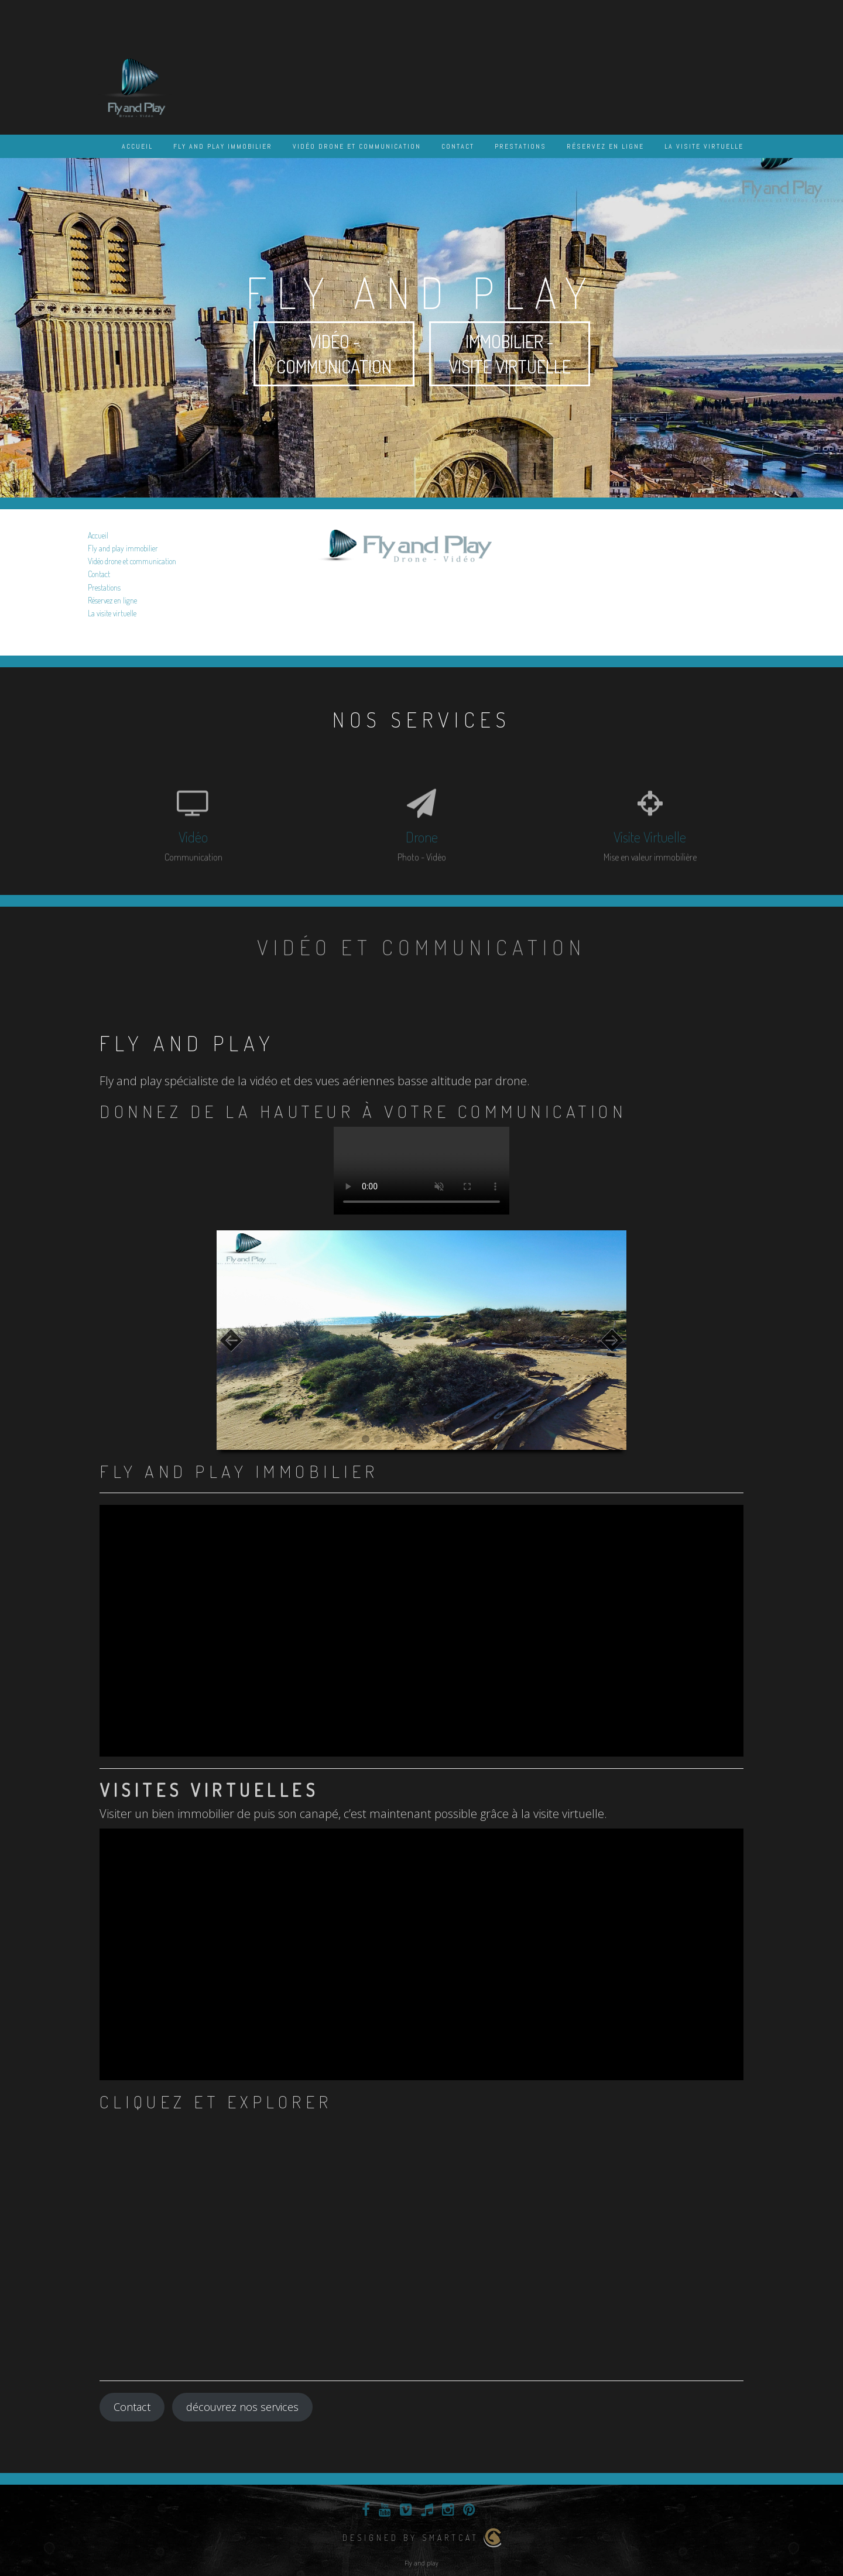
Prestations (520, 146)
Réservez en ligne (605, 146)
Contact (457, 146)
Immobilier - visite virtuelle (509, 354)
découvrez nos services (242, 2407)
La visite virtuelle (703, 146)
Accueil (137, 146)
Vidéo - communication (334, 354)
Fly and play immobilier (222, 146)
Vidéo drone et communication (357, 146)
